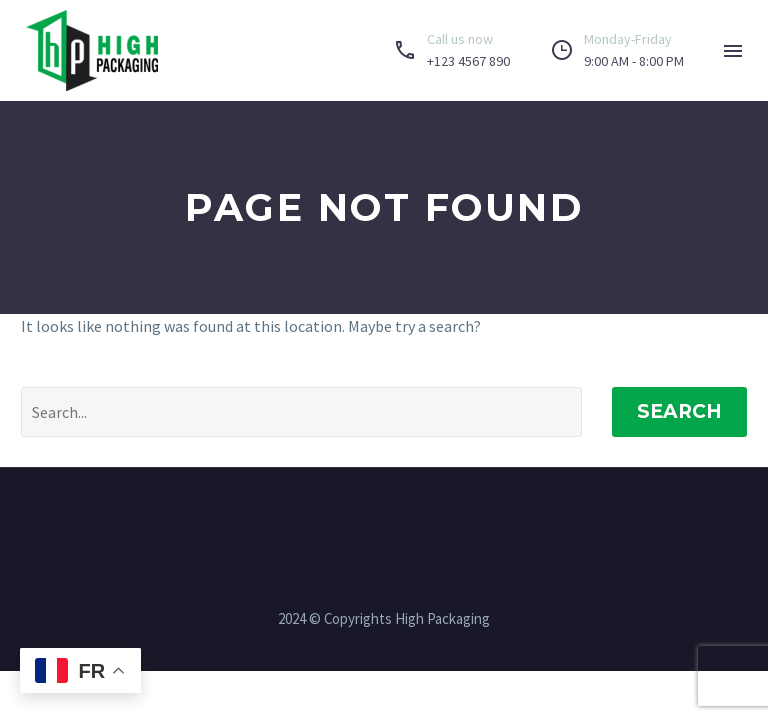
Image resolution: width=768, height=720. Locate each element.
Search (679, 411)
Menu (733, 51)
